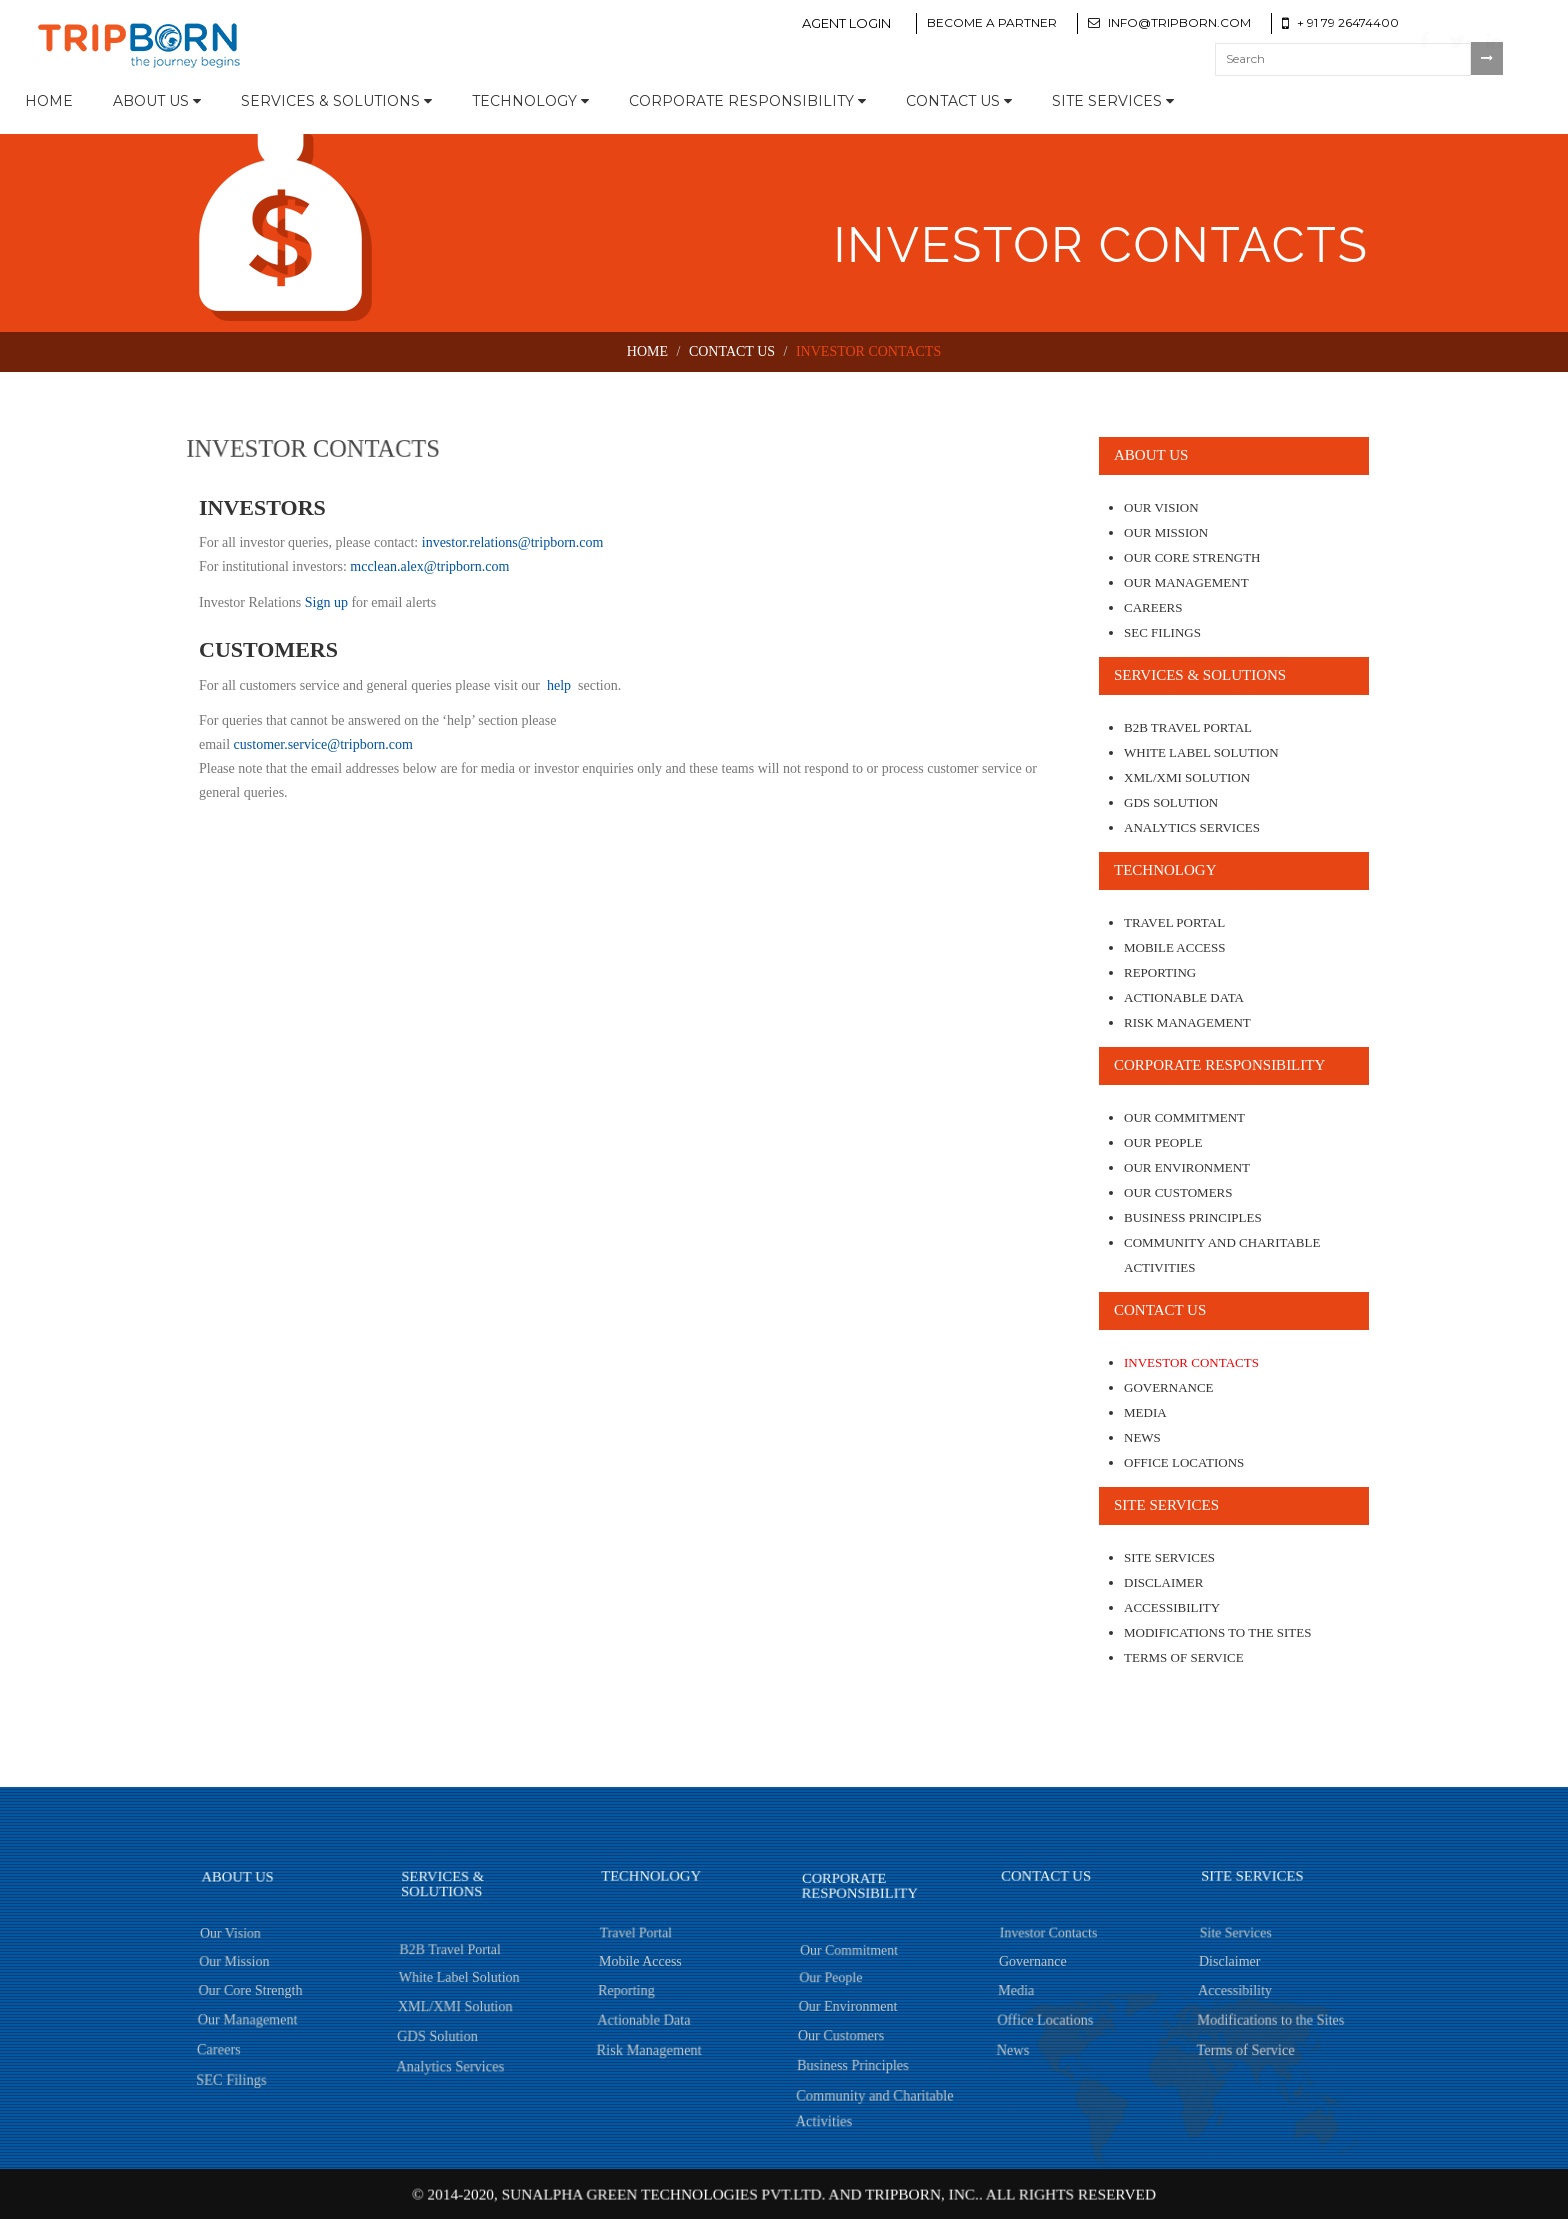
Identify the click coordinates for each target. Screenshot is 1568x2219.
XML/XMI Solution (1187, 777)
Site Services (1113, 101)
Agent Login (846, 23)
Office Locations (1184, 1462)
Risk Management (1187, 1022)
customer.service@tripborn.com (321, 744)
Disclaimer (1163, 1582)
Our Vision (1161, 507)
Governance (1169, 1387)
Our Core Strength (1192, 557)
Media (1145, 1412)
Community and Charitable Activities (1222, 1255)
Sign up (326, 602)
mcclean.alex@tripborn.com (428, 566)
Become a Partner (992, 22)
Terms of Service (1184, 1657)
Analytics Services (1192, 827)
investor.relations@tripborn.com (510, 542)
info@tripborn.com (1179, 22)
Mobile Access (1175, 947)
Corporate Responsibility (747, 101)
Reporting (1160, 972)
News (1142, 1437)
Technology (530, 101)
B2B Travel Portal (1188, 727)
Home (49, 101)
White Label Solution (1201, 752)
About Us (157, 101)
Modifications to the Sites (1217, 1632)
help (558, 685)
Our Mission (1166, 532)
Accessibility (1172, 1607)
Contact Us (959, 101)
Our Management (1186, 582)
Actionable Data (1184, 997)
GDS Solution (1171, 802)
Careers (1153, 607)
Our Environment (1187, 1167)
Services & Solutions (336, 101)
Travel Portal (1174, 922)
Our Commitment (1184, 1117)
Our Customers (1178, 1192)
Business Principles (1193, 1217)
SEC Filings (1162, 632)
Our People (1163, 1142)
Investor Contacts (1191, 1362)
